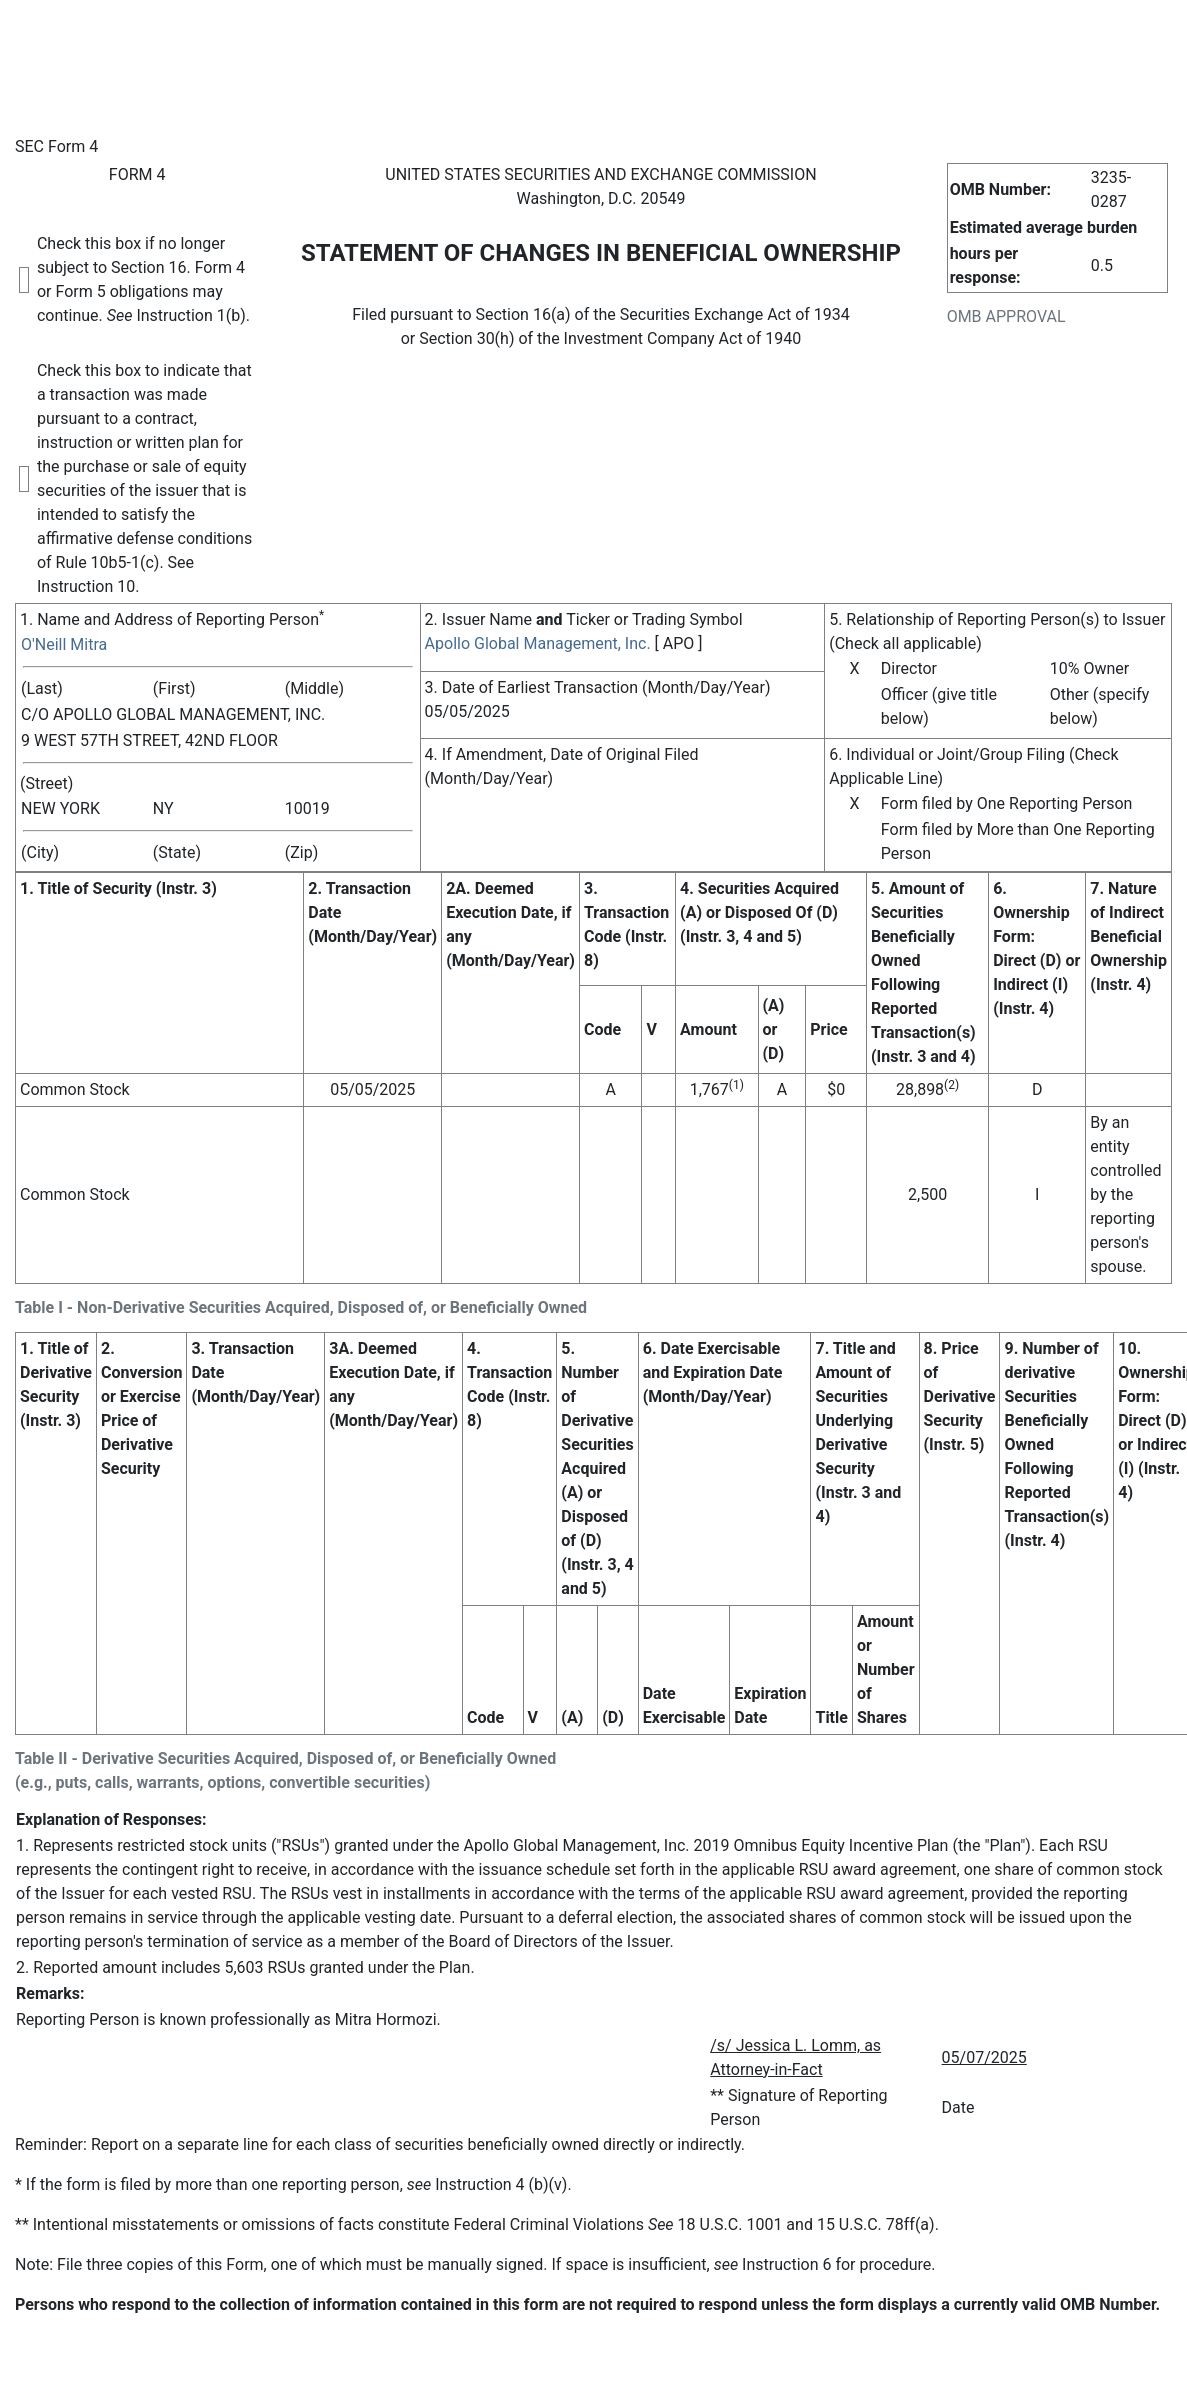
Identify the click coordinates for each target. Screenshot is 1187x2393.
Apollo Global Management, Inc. (538, 643)
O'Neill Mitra (64, 644)
